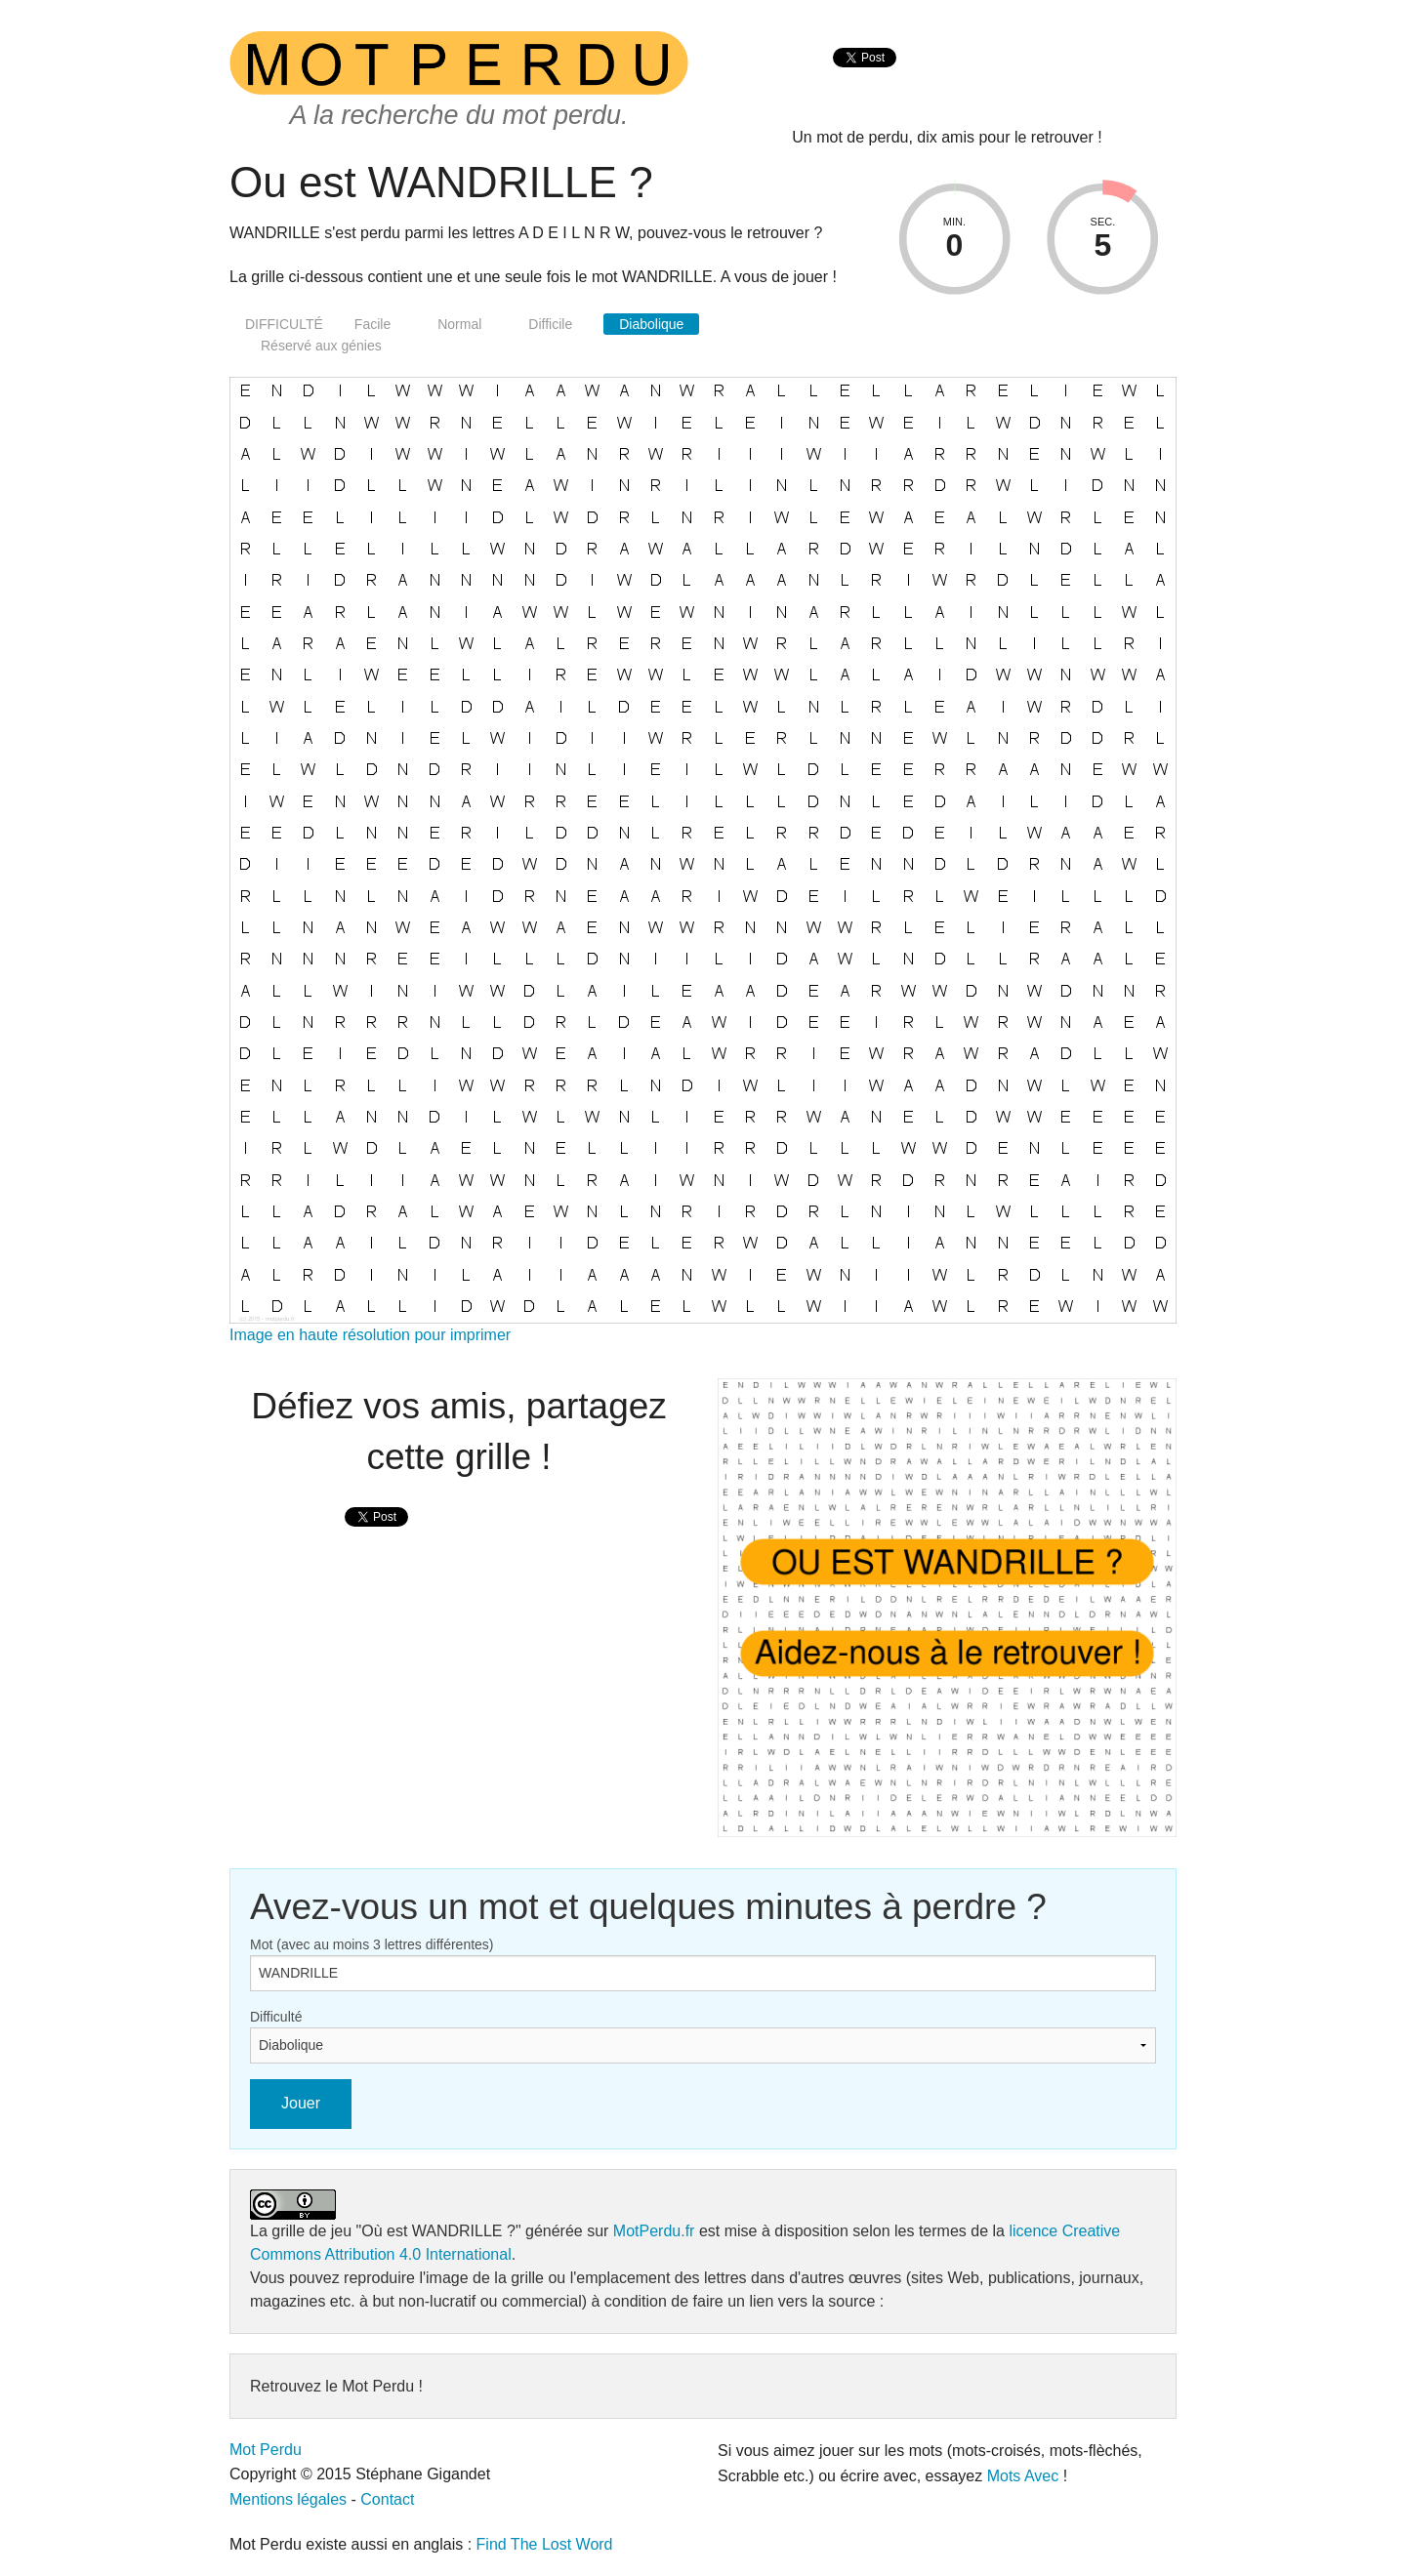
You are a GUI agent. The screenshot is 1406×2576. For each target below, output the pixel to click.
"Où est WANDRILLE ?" (438, 2231)
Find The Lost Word (544, 2544)
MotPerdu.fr (654, 2231)
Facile (372, 324)
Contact (387, 2499)
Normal (459, 324)
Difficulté (276, 2016)
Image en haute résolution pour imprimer (370, 1335)
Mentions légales (288, 2499)
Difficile (550, 324)
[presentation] (864, 78)
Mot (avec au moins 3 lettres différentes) (372, 1944)
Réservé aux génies (321, 345)
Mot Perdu (265, 2449)
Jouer (300, 2103)
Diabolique (651, 324)
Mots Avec (1023, 2476)
